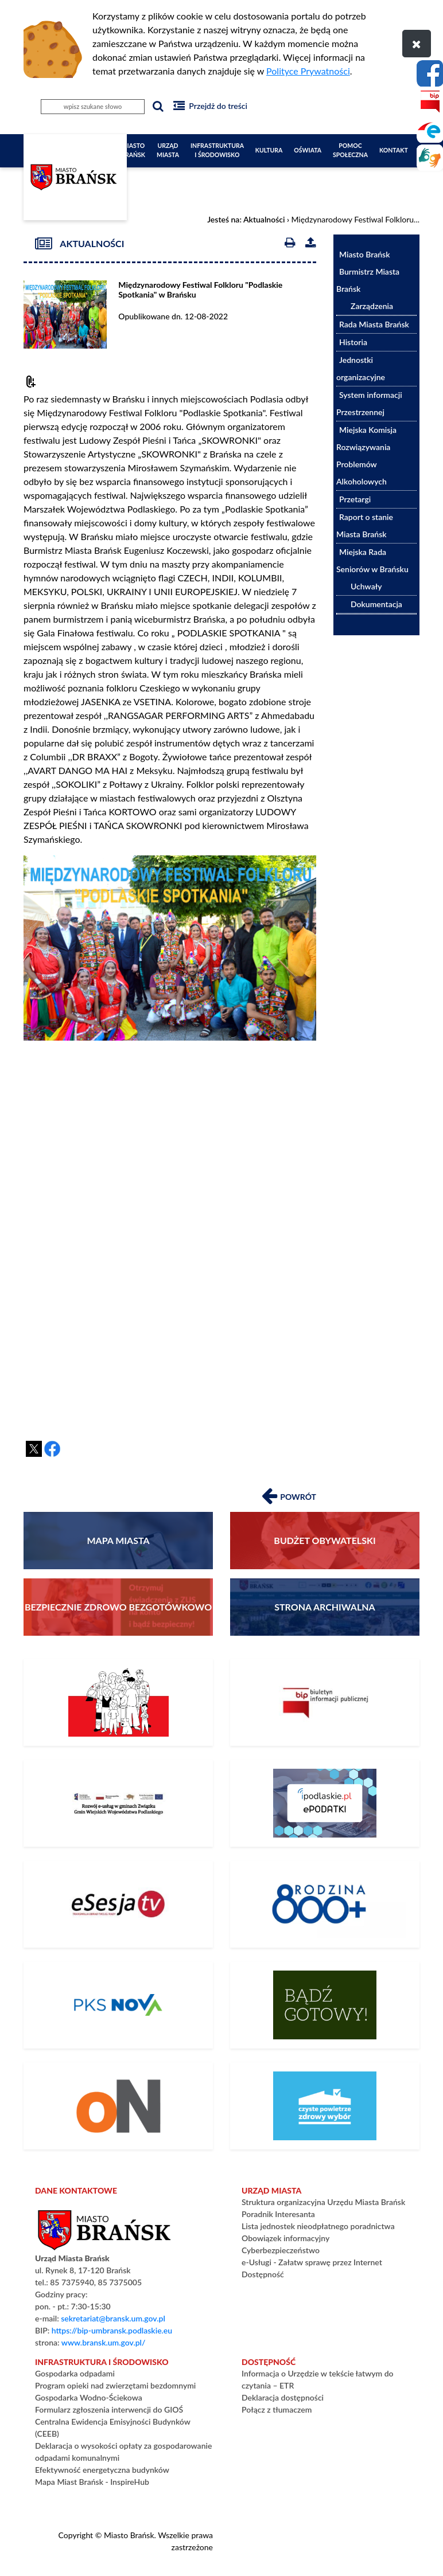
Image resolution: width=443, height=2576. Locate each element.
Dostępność (263, 2274)
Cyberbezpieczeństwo (281, 2250)
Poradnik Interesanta (278, 2214)
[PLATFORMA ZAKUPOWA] (118, 2105)
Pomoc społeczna (350, 150)
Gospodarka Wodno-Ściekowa (88, 2397)
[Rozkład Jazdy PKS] (118, 2005)
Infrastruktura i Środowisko (217, 150)
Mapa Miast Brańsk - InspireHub (92, 2482)
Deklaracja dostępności (283, 2397)
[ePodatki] (324, 1803)
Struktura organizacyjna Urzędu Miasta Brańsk (323, 2202)
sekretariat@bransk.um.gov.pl (113, 2318)
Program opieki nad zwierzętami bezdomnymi (115, 2385)
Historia (353, 342)
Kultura (269, 150)
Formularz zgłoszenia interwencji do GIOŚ (109, 2409)
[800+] (324, 1904)
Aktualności (264, 219)
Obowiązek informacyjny (285, 2238)
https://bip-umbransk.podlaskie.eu (112, 2330)
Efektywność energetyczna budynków (102, 2470)
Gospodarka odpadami (75, 2373)
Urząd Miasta (168, 150)
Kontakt (393, 150)
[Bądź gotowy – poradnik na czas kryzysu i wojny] (324, 2005)
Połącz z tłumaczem (277, 2409)
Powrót (289, 1495)
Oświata (307, 150)
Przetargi (355, 499)
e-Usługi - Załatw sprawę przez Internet (312, 2262)
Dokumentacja (376, 604)
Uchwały (366, 586)
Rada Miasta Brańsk (374, 324)
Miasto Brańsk (133, 150)
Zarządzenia (372, 306)
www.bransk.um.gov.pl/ (103, 2342)
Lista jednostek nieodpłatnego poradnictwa (318, 2226)
